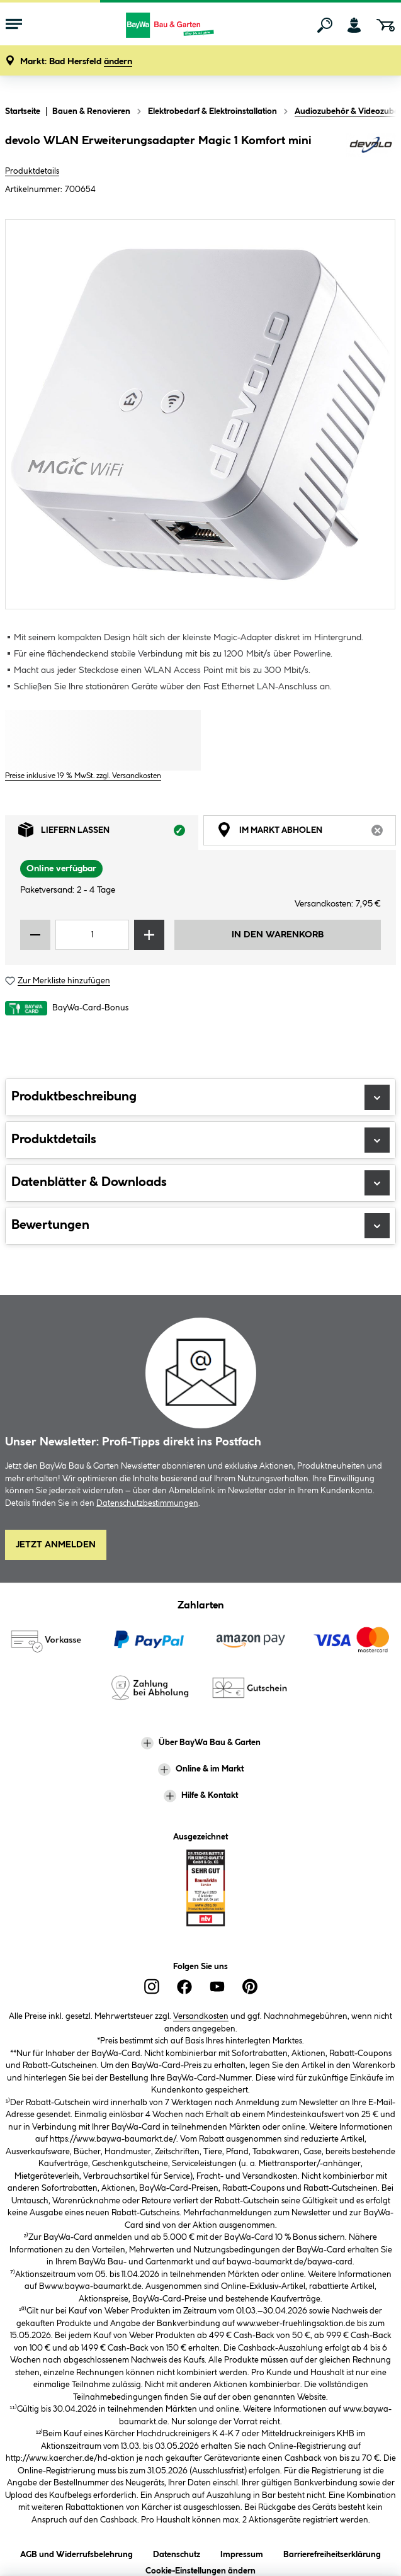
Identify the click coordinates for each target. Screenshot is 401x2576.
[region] (200, 414)
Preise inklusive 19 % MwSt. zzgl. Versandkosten (83, 775)
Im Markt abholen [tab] (307, 833)
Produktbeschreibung (200, 1097)
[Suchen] (325, 25)
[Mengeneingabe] (92, 935)
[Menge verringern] (35, 935)
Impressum (241, 2552)
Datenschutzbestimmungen (147, 1503)
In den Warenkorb (278, 934)
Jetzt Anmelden (56, 1544)
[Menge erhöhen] (149, 935)
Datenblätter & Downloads (200, 1182)
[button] (76, 62)
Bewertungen (200, 1225)
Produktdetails (32, 171)
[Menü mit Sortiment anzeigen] (14, 25)
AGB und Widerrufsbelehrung (76, 2552)
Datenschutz (176, 2552)
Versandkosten (201, 2016)
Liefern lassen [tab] (108, 833)
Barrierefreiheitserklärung (332, 2552)
